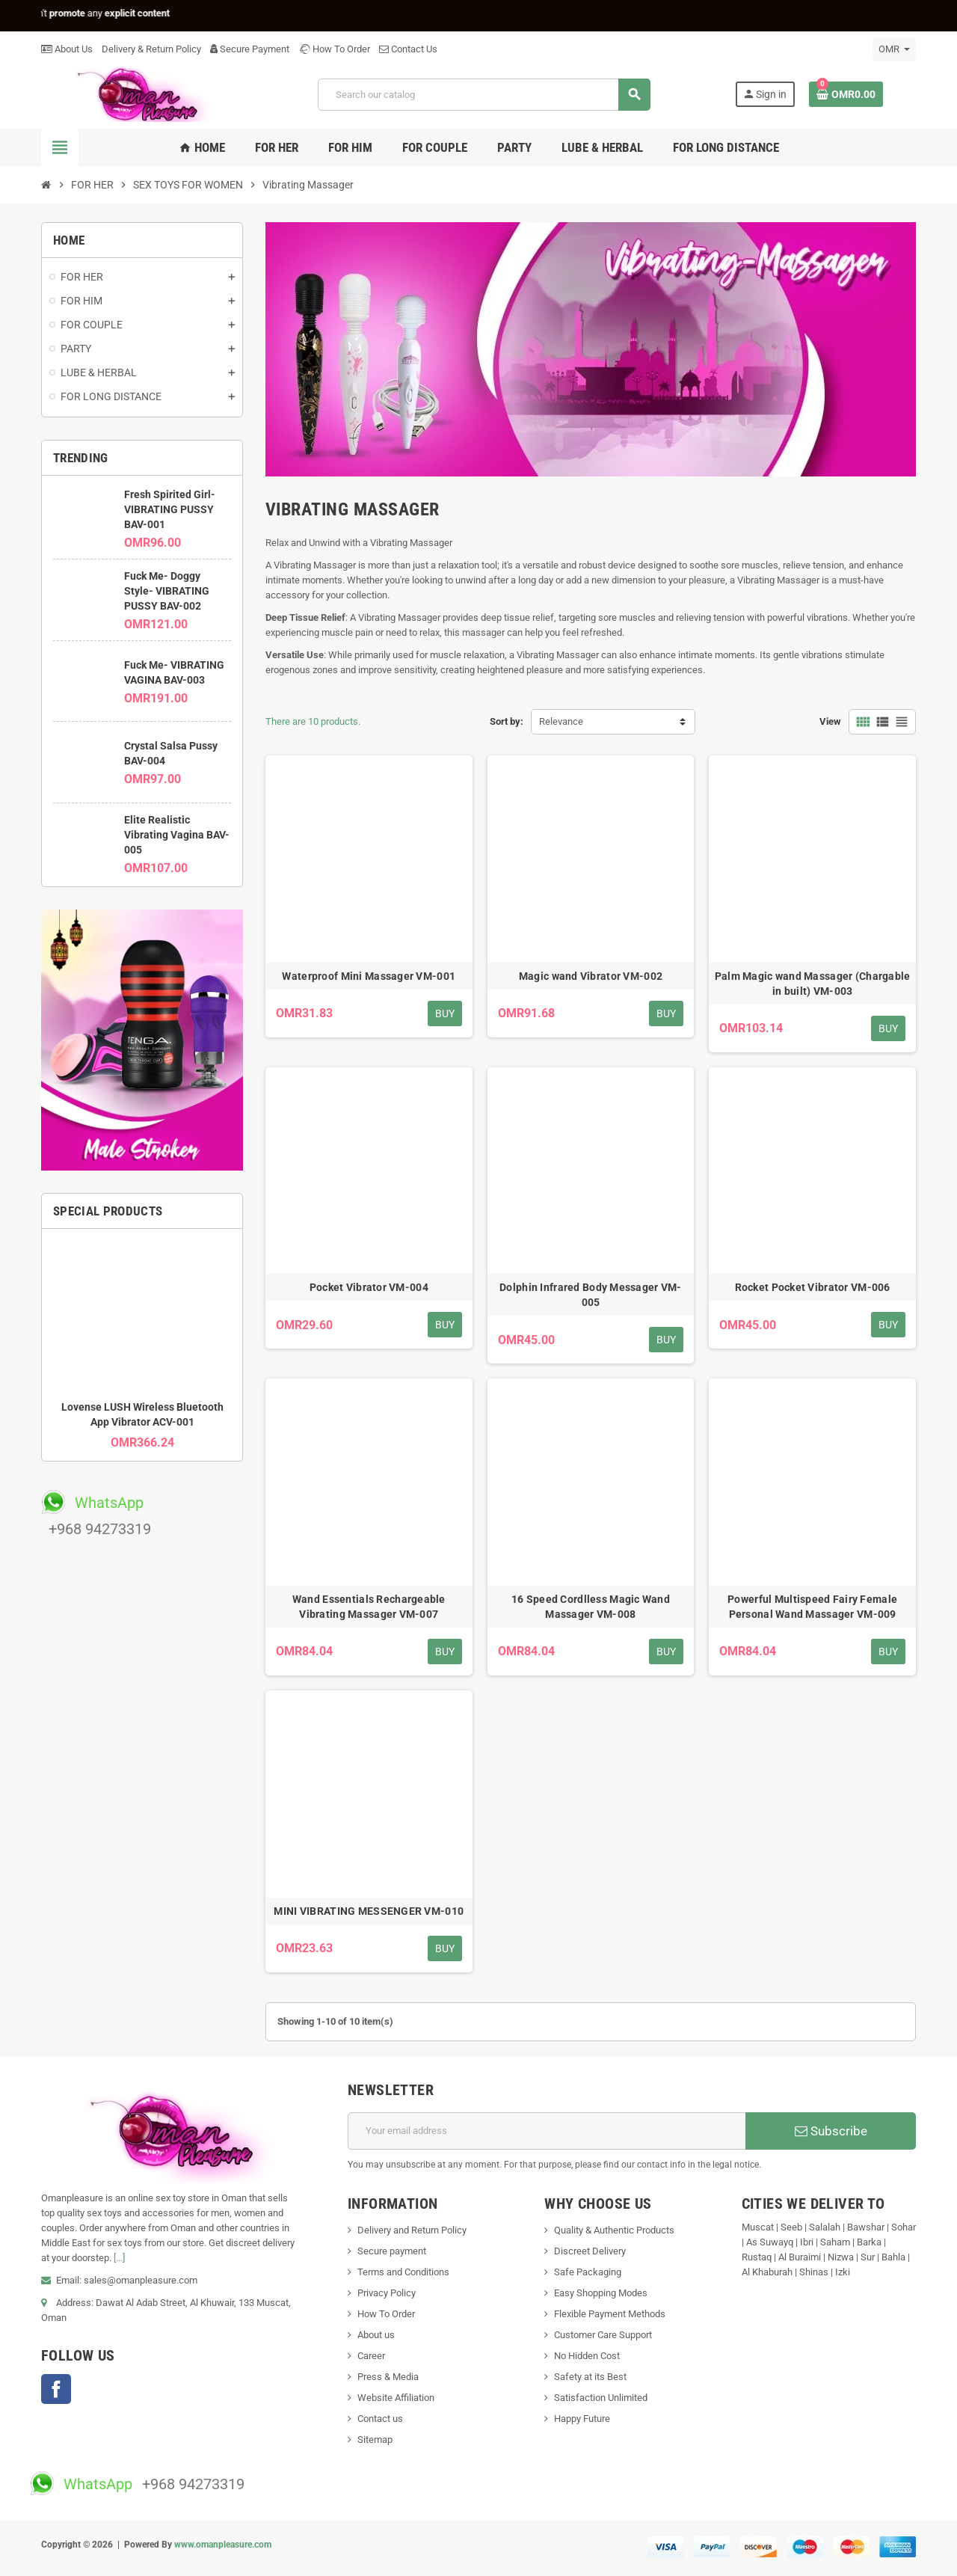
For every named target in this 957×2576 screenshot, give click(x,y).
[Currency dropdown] (894, 49)
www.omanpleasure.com (222, 2544)
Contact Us (408, 49)
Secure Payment (249, 49)
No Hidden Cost (587, 2355)
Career (371, 2355)
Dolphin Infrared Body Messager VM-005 (590, 1294)
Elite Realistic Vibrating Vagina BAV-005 (177, 835)
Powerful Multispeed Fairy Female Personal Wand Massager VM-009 (812, 1606)
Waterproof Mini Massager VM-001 (368, 976)
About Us (67, 49)
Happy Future (582, 2418)
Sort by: (506, 721)
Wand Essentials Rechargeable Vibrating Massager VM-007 (369, 1606)
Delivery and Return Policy (412, 2230)
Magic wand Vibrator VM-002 (590, 976)
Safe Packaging (587, 2272)
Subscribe (831, 2130)
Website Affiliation (395, 2397)
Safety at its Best (590, 2376)
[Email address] (547, 2131)
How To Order (334, 49)
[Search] (484, 95)
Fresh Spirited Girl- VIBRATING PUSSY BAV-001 (169, 509)
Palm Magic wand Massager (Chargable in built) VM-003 (813, 983)
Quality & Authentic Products (614, 2230)
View (830, 721)
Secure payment (391, 2251)
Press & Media (388, 2376)
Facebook (56, 2389)
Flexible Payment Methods (609, 2313)
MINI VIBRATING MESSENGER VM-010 (369, 1911)
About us (376, 2334)
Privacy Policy (386, 2293)
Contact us (380, 2418)
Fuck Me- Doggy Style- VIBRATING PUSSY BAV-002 (166, 591)
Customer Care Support (603, 2334)
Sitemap (375, 2439)
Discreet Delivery (590, 2251)
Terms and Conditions (403, 2272)
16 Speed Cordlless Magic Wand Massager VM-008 (590, 1606)
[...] (119, 2257)
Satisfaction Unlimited (600, 2397)
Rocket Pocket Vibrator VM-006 (812, 1287)
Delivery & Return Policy (151, 49)
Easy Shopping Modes (600, 2293)
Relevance (561, 721)
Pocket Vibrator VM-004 (369, 1287)
